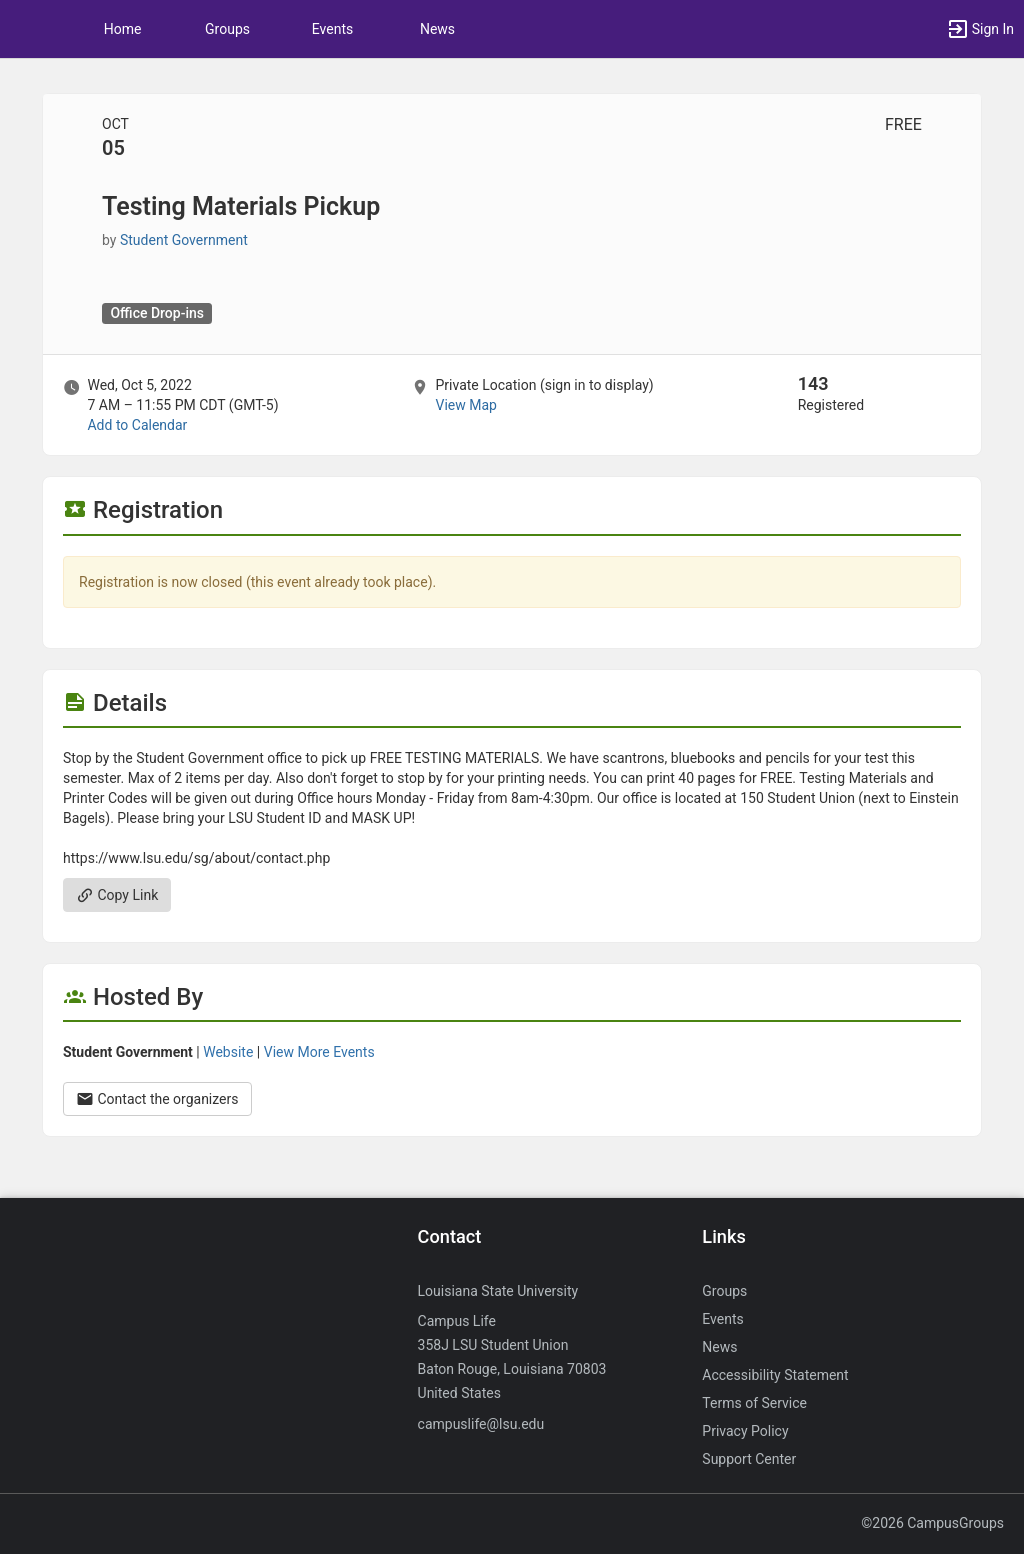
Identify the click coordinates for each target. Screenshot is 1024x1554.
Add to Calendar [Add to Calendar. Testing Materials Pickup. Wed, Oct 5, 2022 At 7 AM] (137, 425)
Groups (227, 29)
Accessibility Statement (775, 1375)
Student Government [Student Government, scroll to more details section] (184, 240)
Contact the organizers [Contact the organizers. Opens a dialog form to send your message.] (157, 1099)
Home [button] (123, 29)
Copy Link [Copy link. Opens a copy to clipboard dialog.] (117, 895)
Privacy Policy (745, 1431)
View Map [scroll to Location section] (465, 405)
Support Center (749, 1459)
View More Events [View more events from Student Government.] (319, 1052)
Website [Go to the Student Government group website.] (228, 1052)
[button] (25, 29)
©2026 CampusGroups (932, 1523)
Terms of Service (754, 1403)
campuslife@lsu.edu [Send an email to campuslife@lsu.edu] (481, 1424)
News (437, 29)
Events (332, 29)
